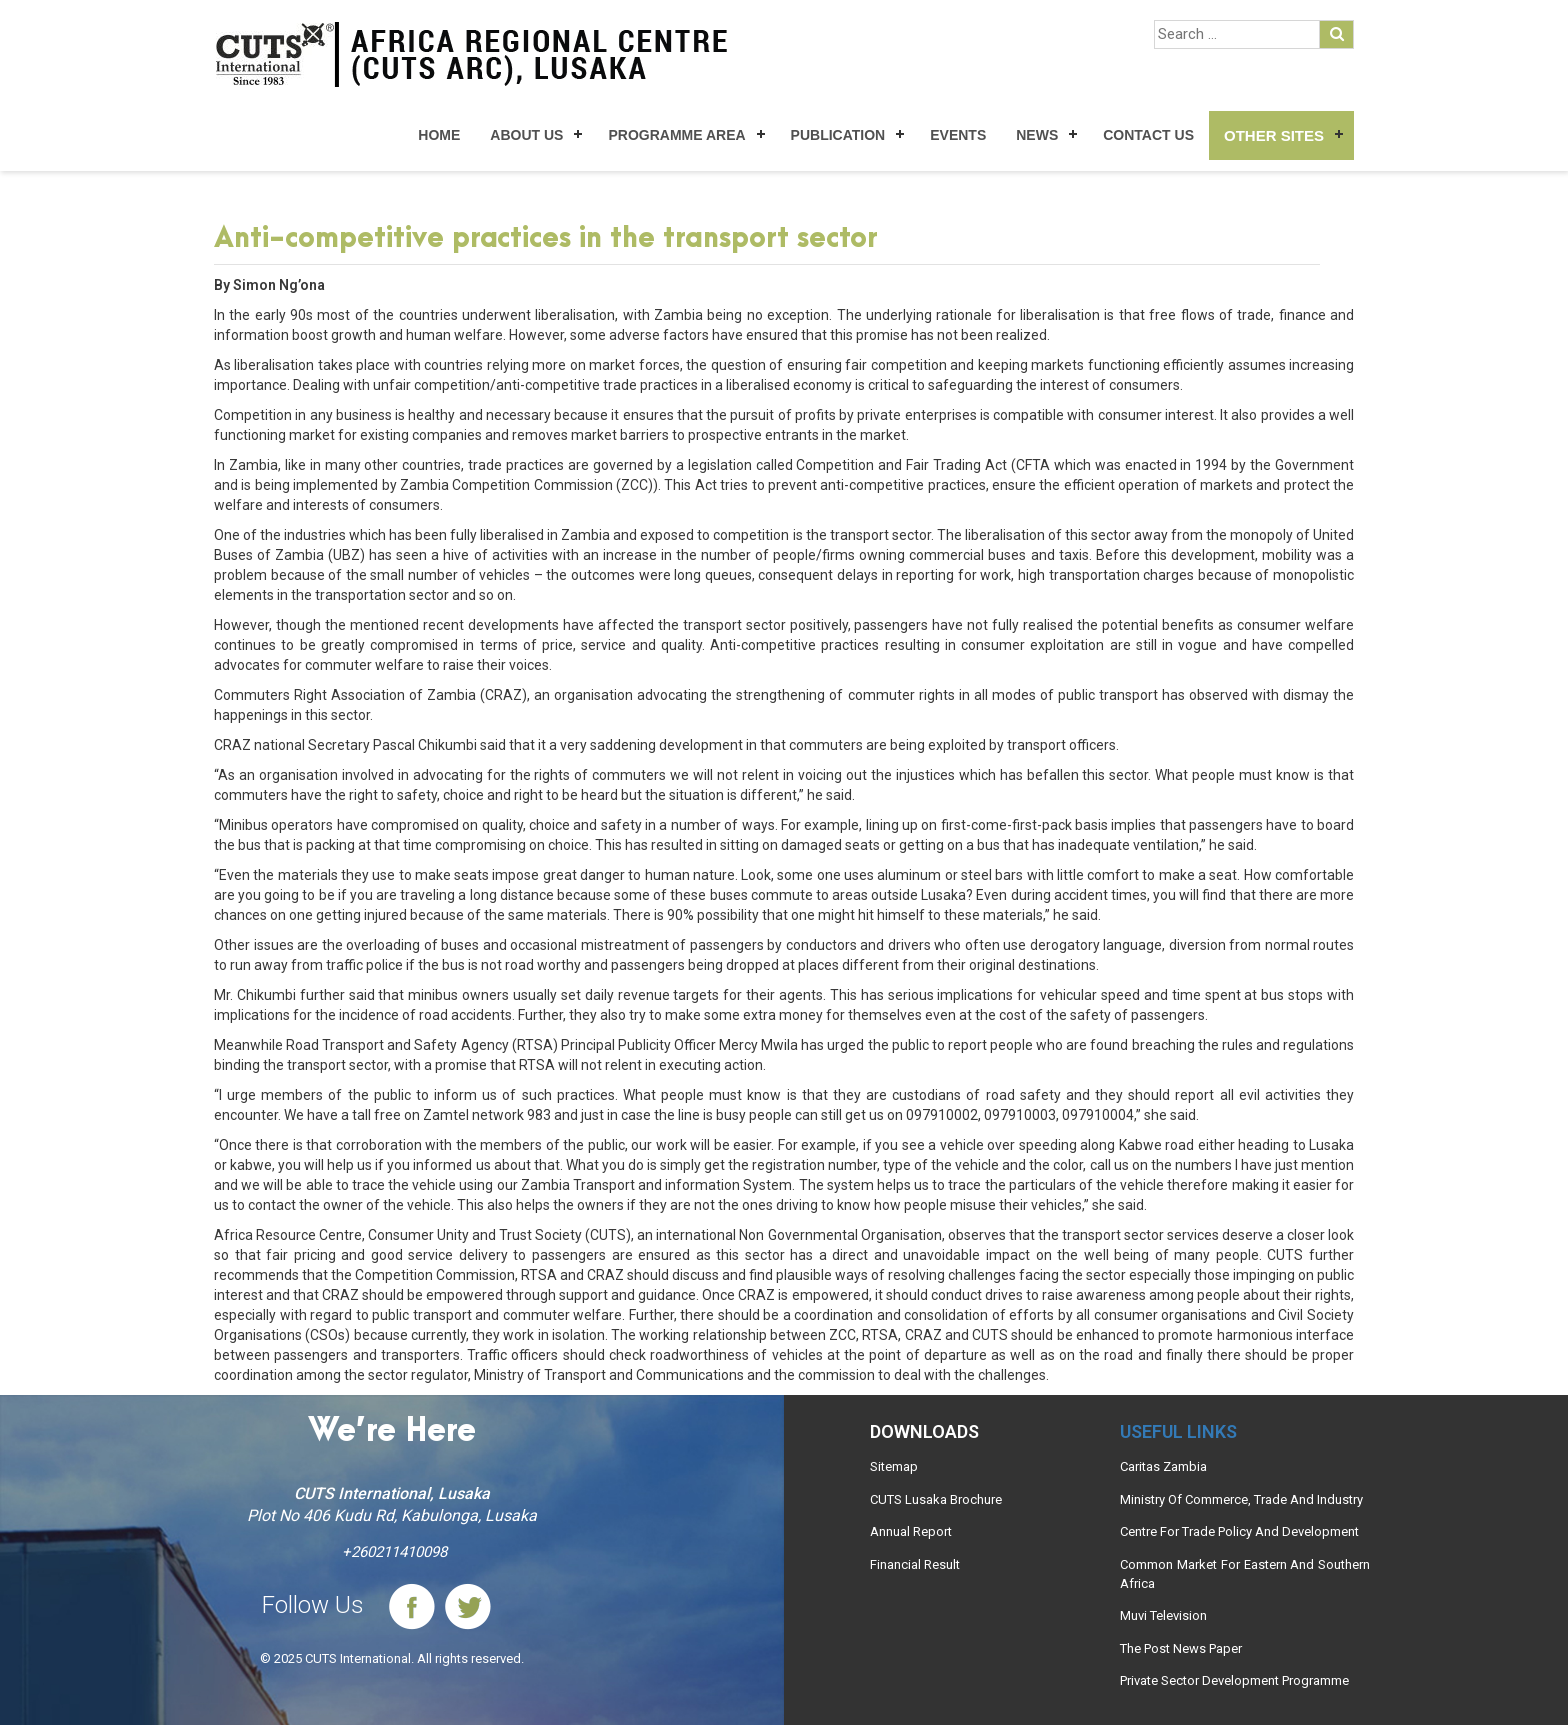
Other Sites (1274, 135)
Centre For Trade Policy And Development (1239, 1531)
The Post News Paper (1181, 1648)
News (1037, 135)
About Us (526, 135)
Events (958, 135)
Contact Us (1148, 135)
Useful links (1178, 1431)
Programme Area (676, 135)
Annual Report (911, 1531)
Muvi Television (1163, 1615)
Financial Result (915, 1564)
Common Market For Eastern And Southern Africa (1245, 1574)
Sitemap (894, 1466)
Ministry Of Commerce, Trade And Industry (1241, 1499)
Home (439, 135)
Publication (838, 135)
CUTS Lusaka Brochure (936, 1499)
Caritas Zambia (1163, 1466)
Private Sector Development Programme (1234, 1680)
